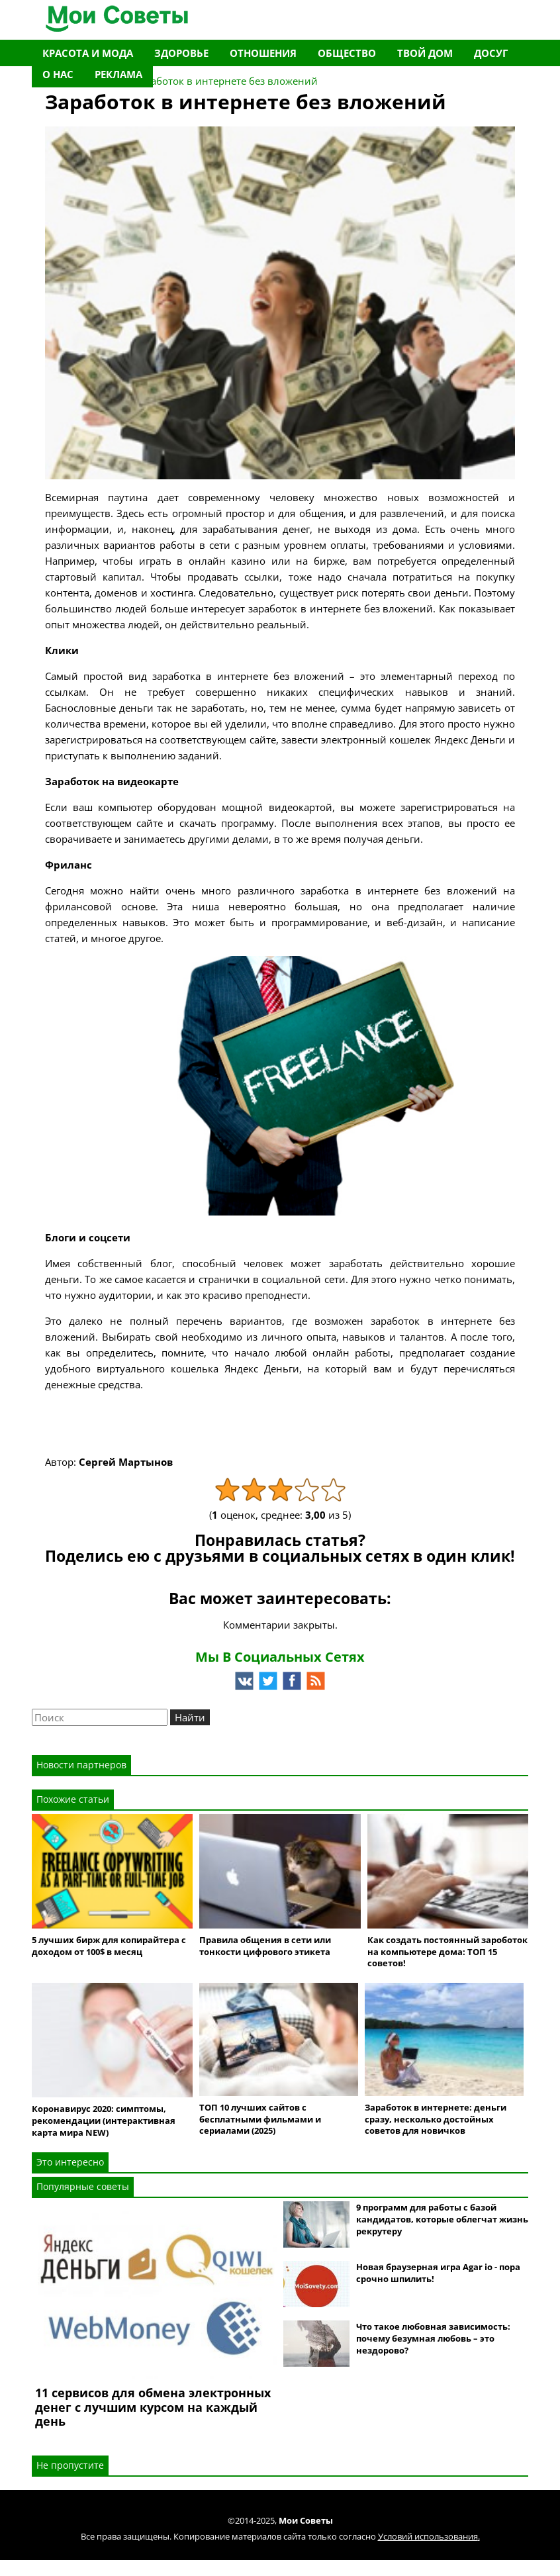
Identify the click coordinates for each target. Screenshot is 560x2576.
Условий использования (428, 2536)
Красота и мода (87, 53)
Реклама (118, 74)
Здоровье (181, 53)
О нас (57, 74)
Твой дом (425, 53)
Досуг (491, 53)
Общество (347, 53)
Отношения (263, 53)
